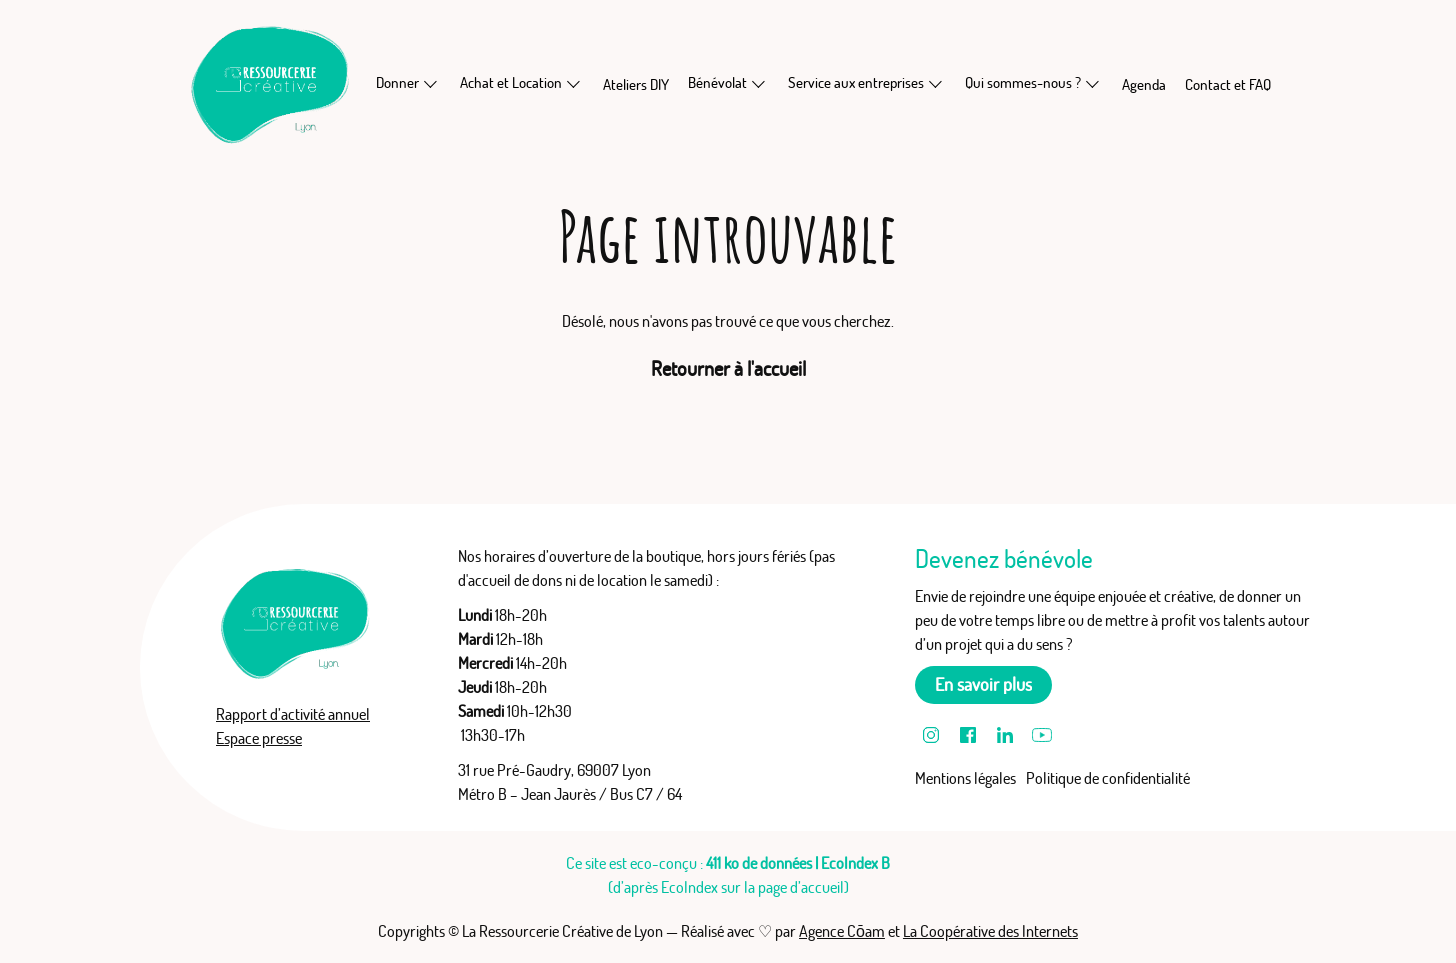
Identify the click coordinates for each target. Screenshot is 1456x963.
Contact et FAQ (1228, 84)
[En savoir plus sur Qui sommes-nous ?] (1093, 83)
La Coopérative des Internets (990, 931)
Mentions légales (965, 778)
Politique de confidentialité (1108, 778)
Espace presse (259, 738)
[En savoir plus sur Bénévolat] (759, 83)
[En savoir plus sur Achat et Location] (574, 83)
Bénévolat (717, 82)
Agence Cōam (842, 931)
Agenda (1144, 84)
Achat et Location (511, 82)
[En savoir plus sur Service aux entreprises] (936, 83)
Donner (397, 82)
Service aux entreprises (856, 82)
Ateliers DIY (636, 84)
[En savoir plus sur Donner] (431, 83)
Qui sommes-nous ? (1023, 82)
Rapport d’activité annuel (293, 714)
